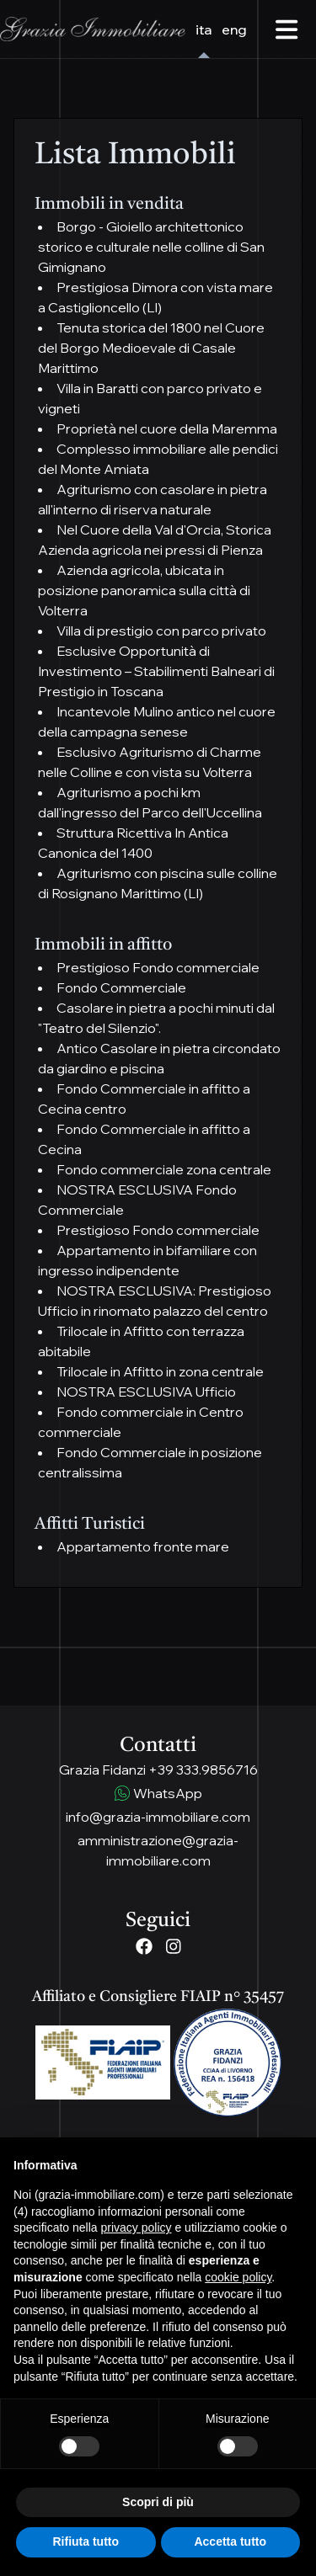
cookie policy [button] (238, 2277)
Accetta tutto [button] (230, 2541)
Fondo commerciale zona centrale (163, 1169)
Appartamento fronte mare (142, 1546)
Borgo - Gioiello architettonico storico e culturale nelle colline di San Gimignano (151, 246)
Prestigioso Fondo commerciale (158, 967)
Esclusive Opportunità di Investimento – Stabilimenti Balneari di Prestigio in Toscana (156, 671)
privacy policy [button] (136, 2227)
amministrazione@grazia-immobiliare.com (158, 1850)
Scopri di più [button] (158, 2502)
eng (234, 29)
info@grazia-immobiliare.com (158, 1816)
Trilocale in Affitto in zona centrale (160, 1371)
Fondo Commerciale (121, 987)
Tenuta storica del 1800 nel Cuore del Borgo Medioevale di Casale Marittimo (151, 347)
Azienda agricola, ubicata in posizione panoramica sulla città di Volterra (144, 590)
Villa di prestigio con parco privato (161, 630)
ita (203, 29)
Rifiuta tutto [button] (85, 2541)
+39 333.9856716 (203, 1769)
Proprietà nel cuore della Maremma (166, 428)
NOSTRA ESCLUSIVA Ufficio (146, 1391)
